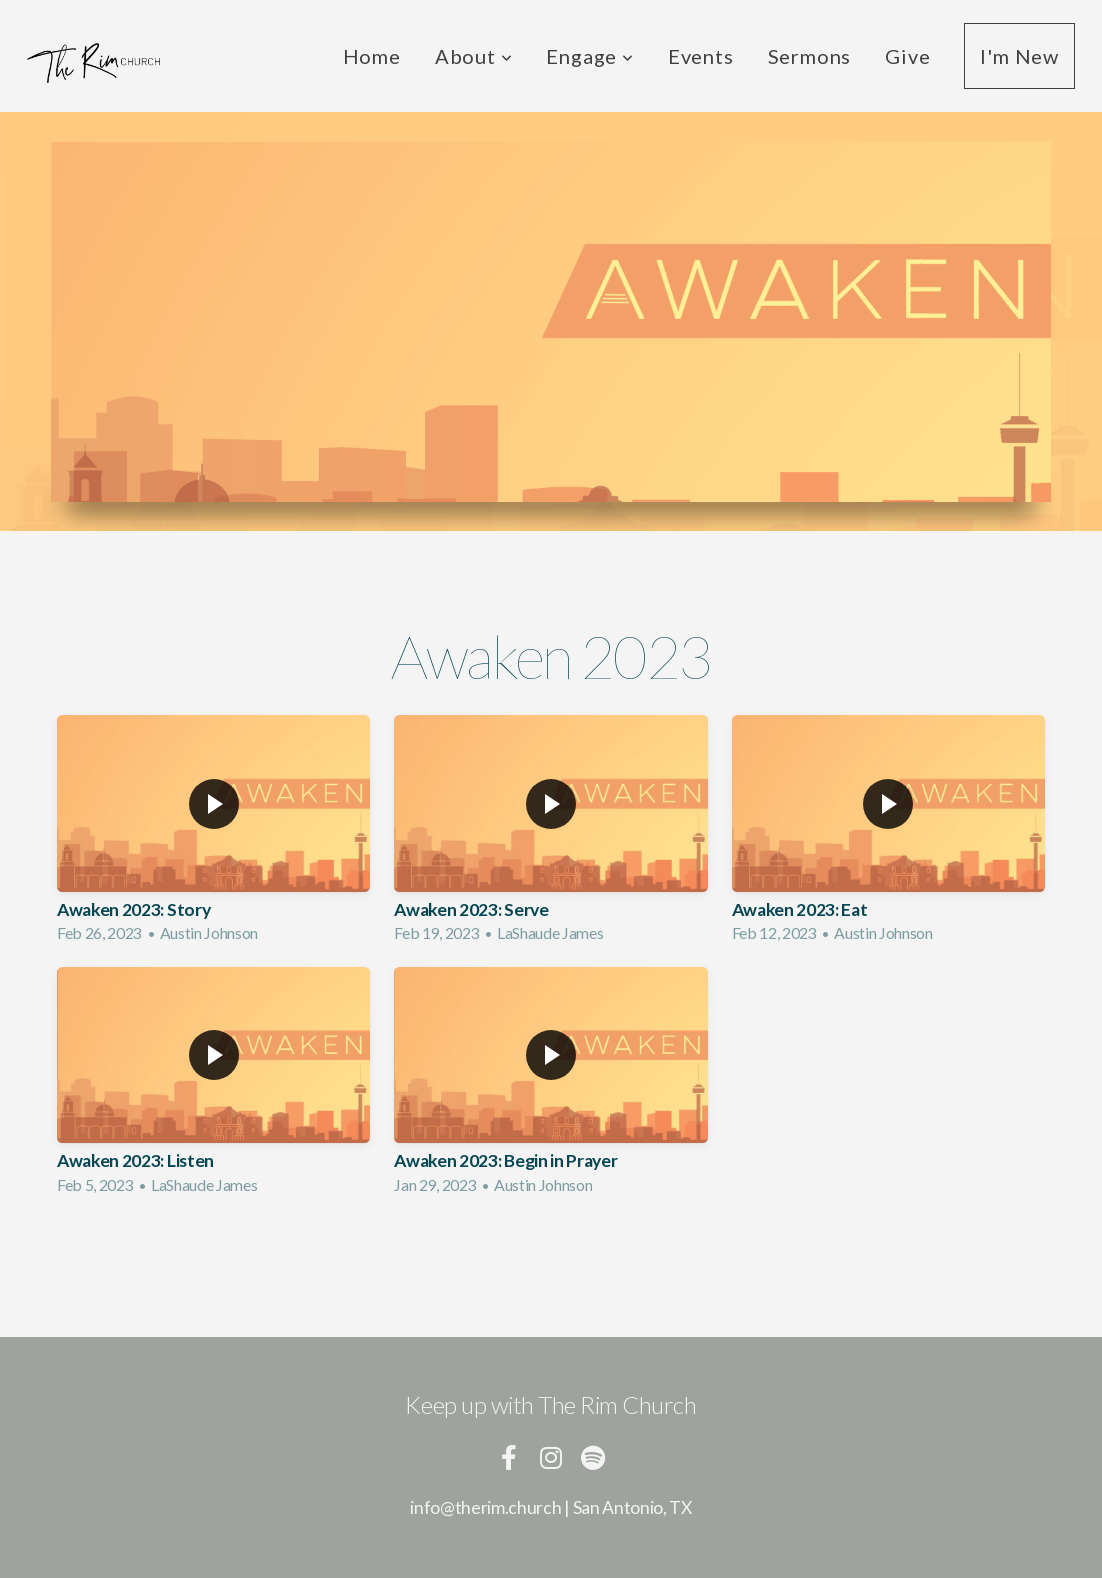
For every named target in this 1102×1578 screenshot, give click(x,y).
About (474, 56)
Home (372, 56)
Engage (589, 56)
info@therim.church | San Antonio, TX (550, 1507)
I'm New (1019, 56)
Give (907, 56)
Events (701, 56)
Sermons (810, 56)
